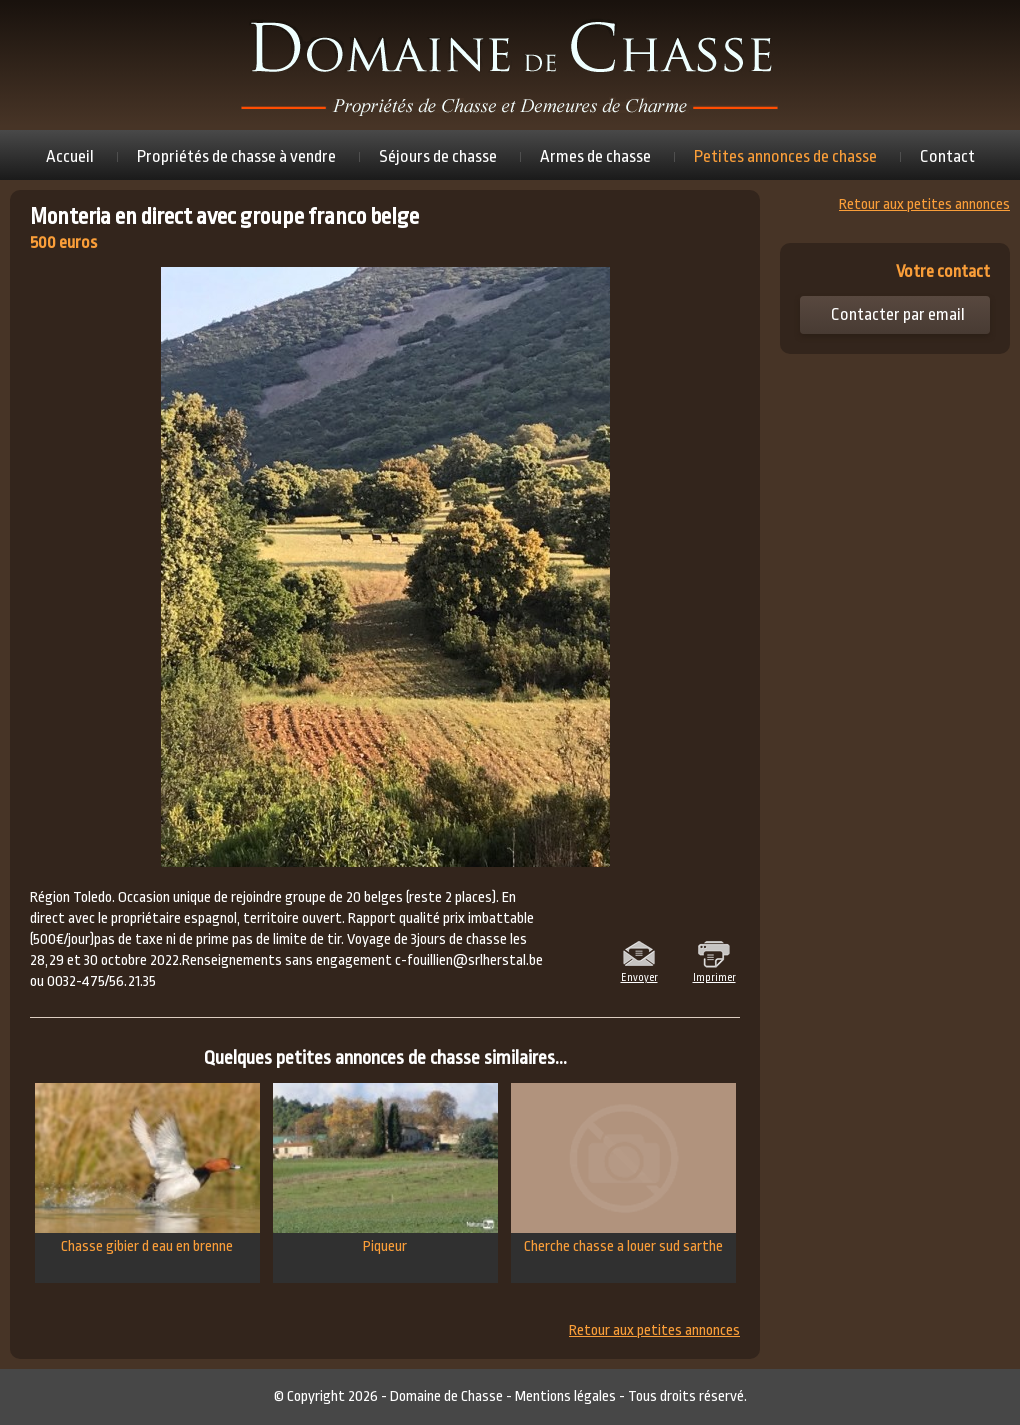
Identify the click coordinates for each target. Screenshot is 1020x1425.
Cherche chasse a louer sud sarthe (623, 1169)
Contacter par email (898, 314)
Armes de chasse (595, 156)
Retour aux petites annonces (654, 1331)
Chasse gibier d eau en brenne (147, 1169)
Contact (947, 156)
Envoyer (639, 976)
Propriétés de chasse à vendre (236, 156)
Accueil (70, 156)
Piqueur (385, 1169)
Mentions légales (565, 1396)
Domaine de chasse (510, 65)
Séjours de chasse (438, 156)
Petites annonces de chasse (785, 156)
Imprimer (714, 976)
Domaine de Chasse (446, 1396)
